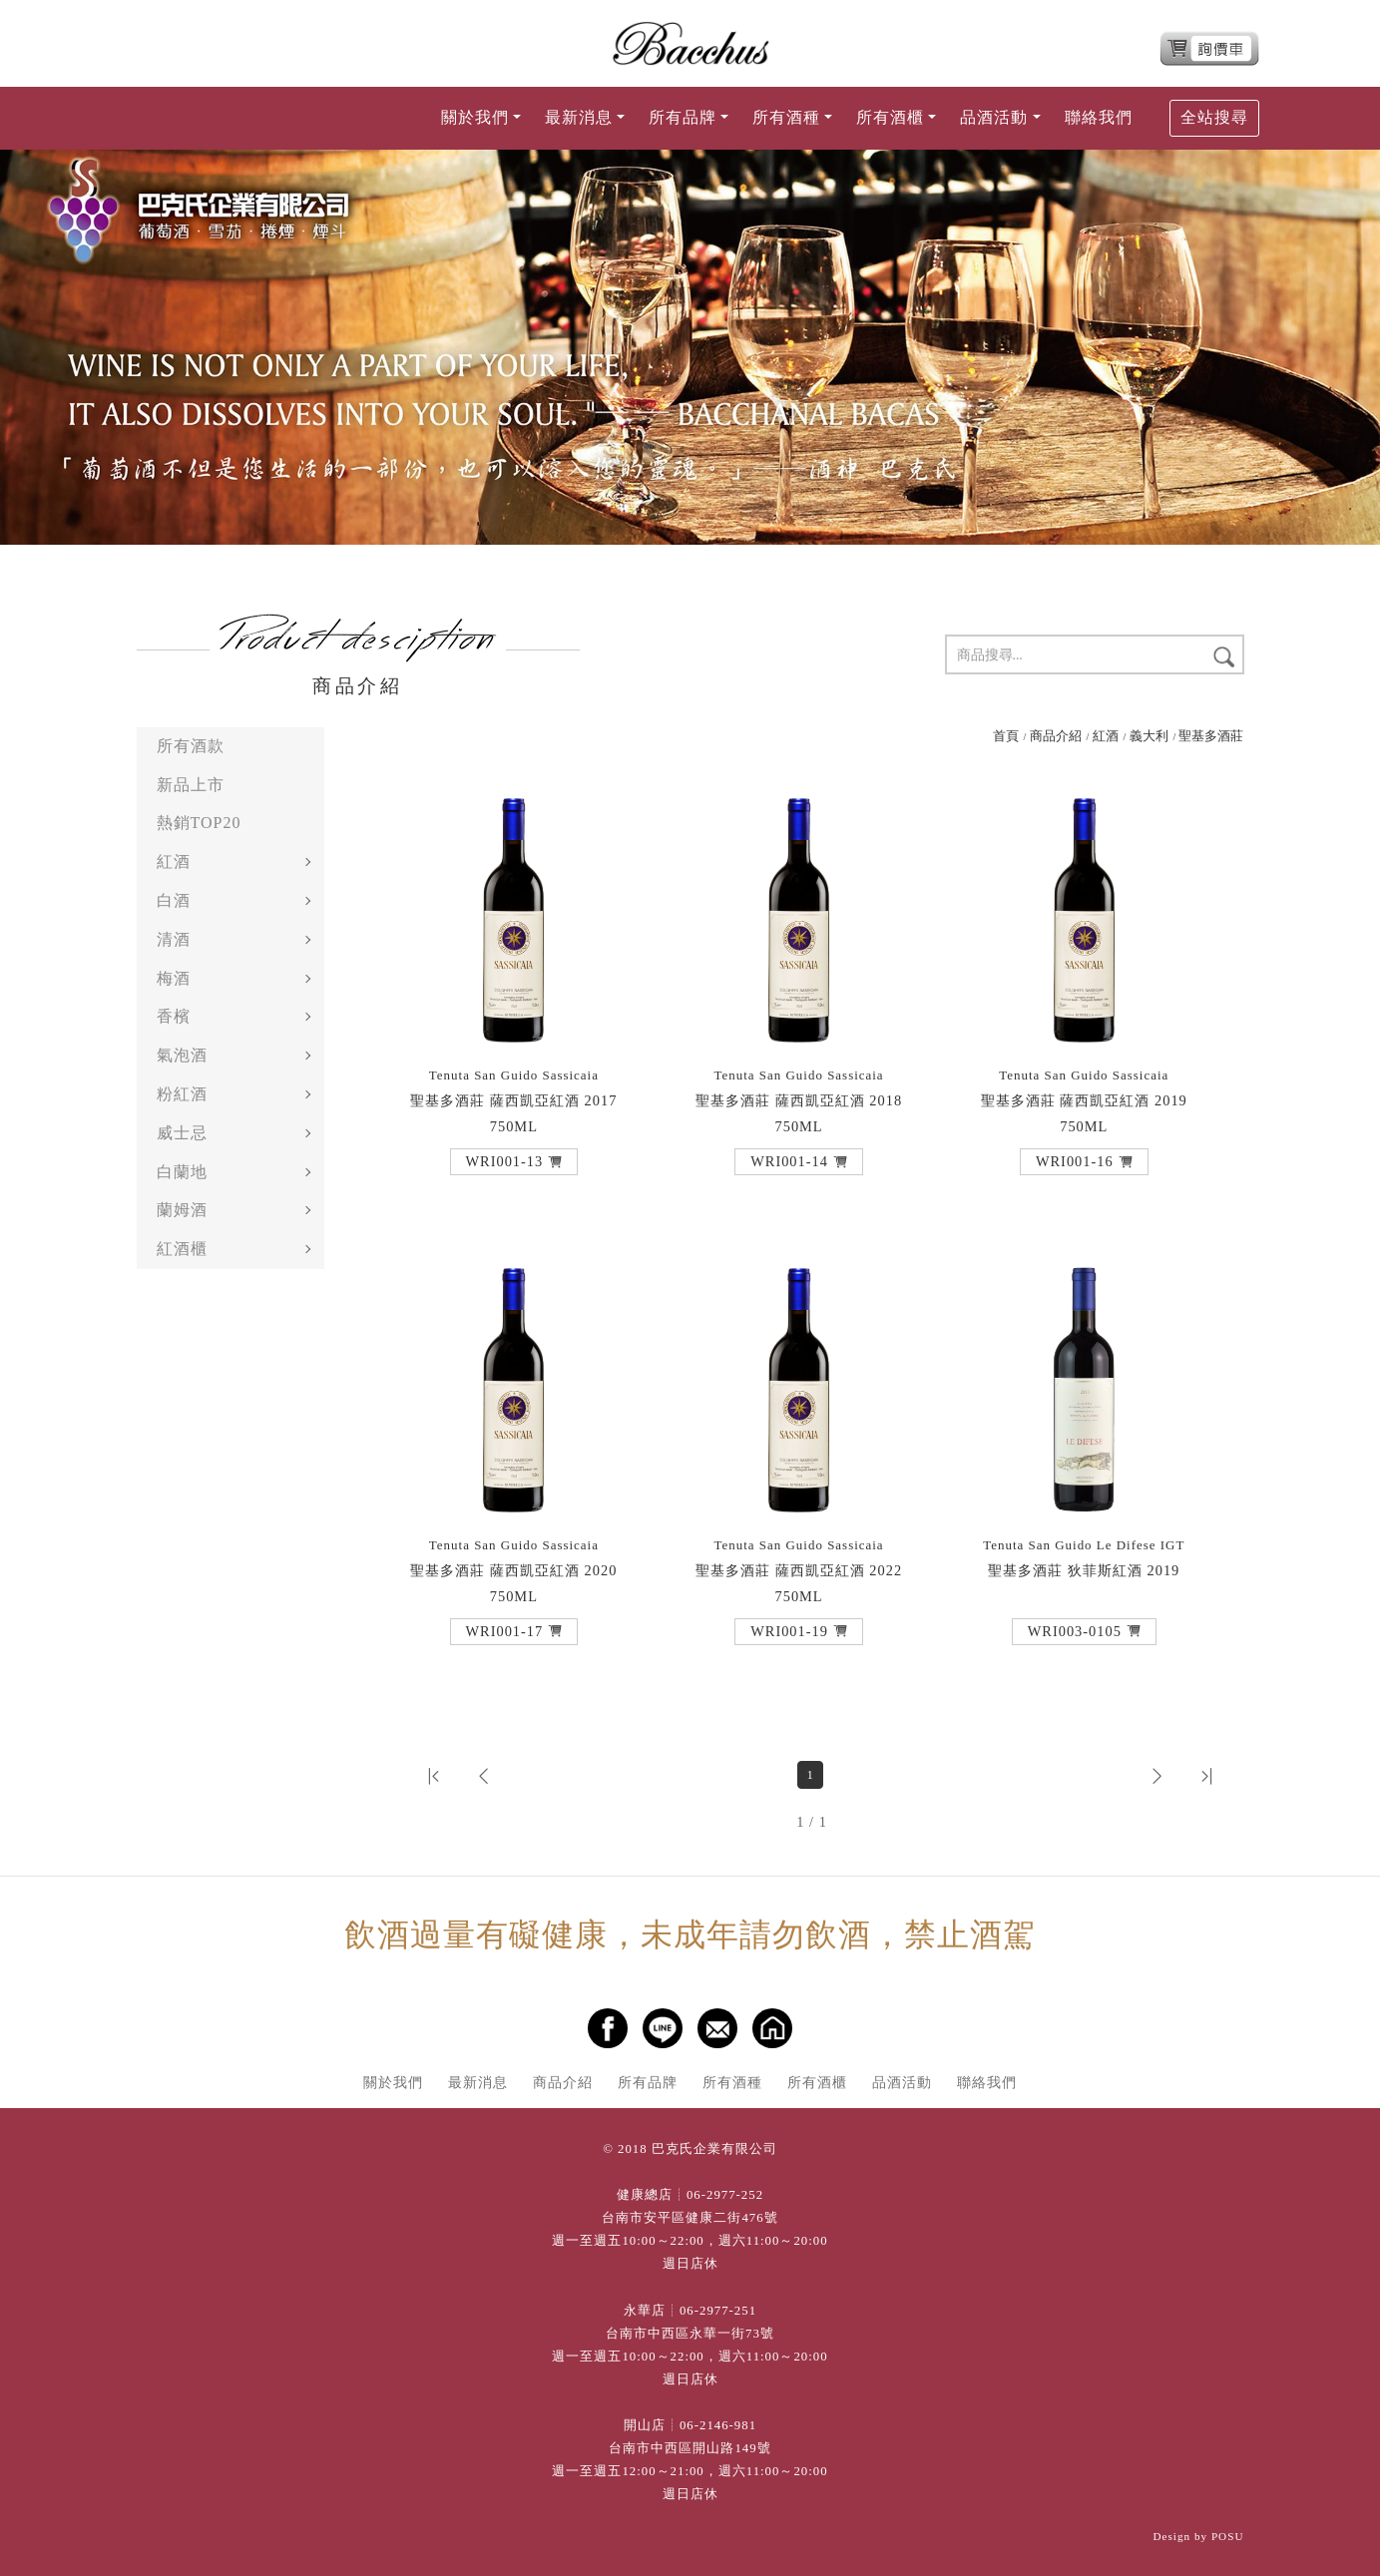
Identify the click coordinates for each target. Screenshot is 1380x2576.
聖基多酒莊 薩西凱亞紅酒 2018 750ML (798, 1101)
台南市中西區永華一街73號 (690, 2334)
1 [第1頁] (809, 1775)
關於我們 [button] (475, 117)
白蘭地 (182, 1171)
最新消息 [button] (579, 117)
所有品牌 (648, 2082)
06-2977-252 (725, 2195)
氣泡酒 (182, 1055)
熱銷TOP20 (199, 822)
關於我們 (393, 2082)
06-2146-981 (718, 2425)
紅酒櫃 (182, 1248)
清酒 (174, 939)
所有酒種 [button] (786, 117)
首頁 (1006, 736)
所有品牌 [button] (682, 117)
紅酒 (174, 861)
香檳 (174, 1016)
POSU (1227, 2536)
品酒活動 (902, 2082)
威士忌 (182, 1132)
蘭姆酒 (182, 1209)
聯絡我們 (1099, 117)
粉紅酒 (182, 1093)
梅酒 (174, 978)
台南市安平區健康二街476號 (689, 2218)
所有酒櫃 (817, 2082)
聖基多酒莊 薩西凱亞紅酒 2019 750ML (1084, 1101)
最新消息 (478, 2082)
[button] (514, 1161)
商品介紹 (1056, 736)
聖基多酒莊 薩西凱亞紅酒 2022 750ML (798, 1570)
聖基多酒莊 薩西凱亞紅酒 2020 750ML (513, 1570)
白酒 (174, 900)
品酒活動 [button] (994, 117)
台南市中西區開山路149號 (689, 2448)
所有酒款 (191, 745)
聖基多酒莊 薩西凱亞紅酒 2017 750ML (513, 1101)
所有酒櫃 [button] (890, 117)
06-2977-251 (718, 2311)
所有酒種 (732, 2082)
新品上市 (191, 784)
